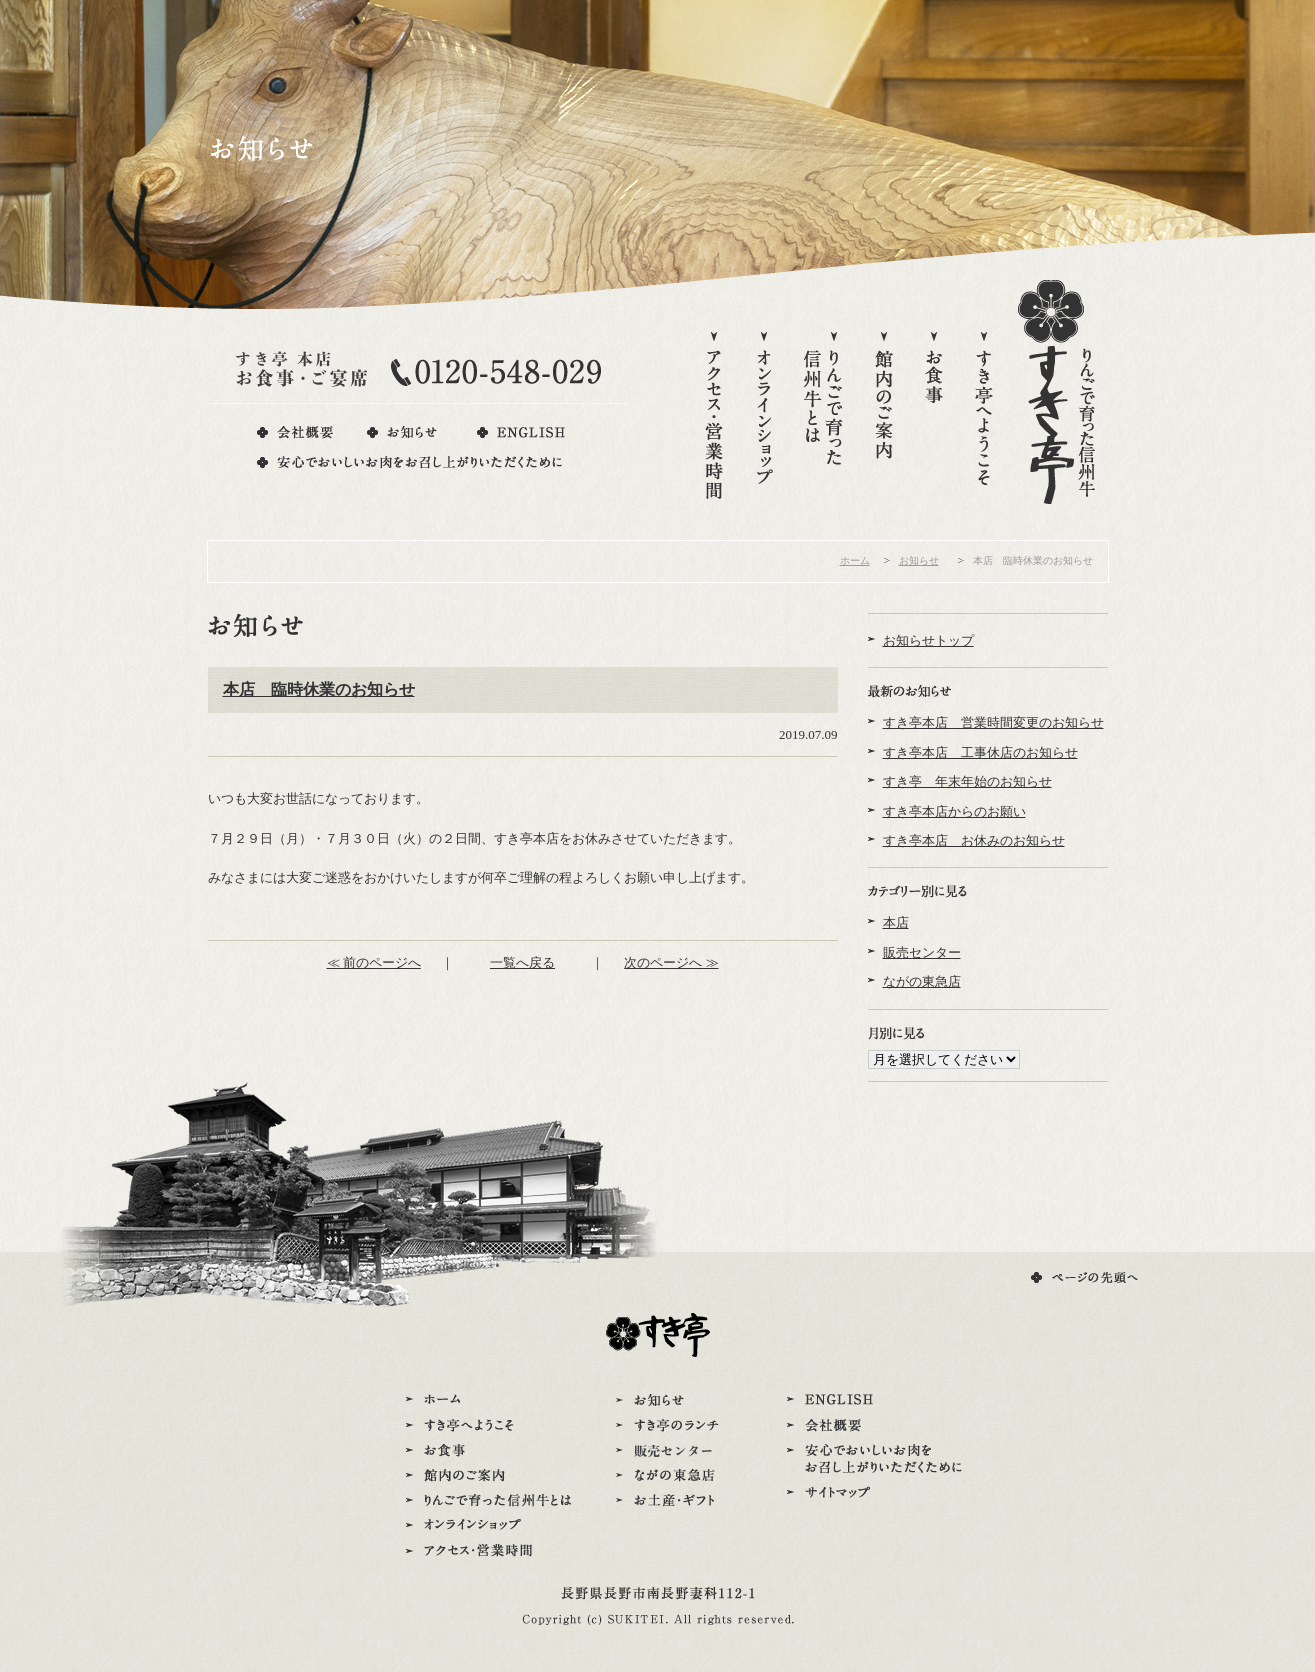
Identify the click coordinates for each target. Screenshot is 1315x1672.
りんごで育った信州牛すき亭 (1056, 392)
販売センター (922, 952)
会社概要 (295, 432)
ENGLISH (520, 432)
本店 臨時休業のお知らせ (319, 690)
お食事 (934, 417)
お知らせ (404, 432)
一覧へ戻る (522, 962)
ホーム (855, 560)
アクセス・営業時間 (714, 417)
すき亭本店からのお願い (954, 811)
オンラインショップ (764, 417)
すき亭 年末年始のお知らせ (967, 781)
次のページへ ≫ (671, 962)
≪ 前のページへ (374, 962)
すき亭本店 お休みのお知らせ (974, 840)
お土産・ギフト (671, 1501)
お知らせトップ (928, 640)
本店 (896, 922)
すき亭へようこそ (984, 417)
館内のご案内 (884, 417)
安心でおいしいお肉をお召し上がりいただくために (411, 462)
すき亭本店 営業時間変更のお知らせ (993, 722)
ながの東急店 (922, 981)
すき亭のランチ (671, 1426)
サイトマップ (874, 1493)
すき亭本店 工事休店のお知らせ (980, 752)
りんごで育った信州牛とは (824, 417)
